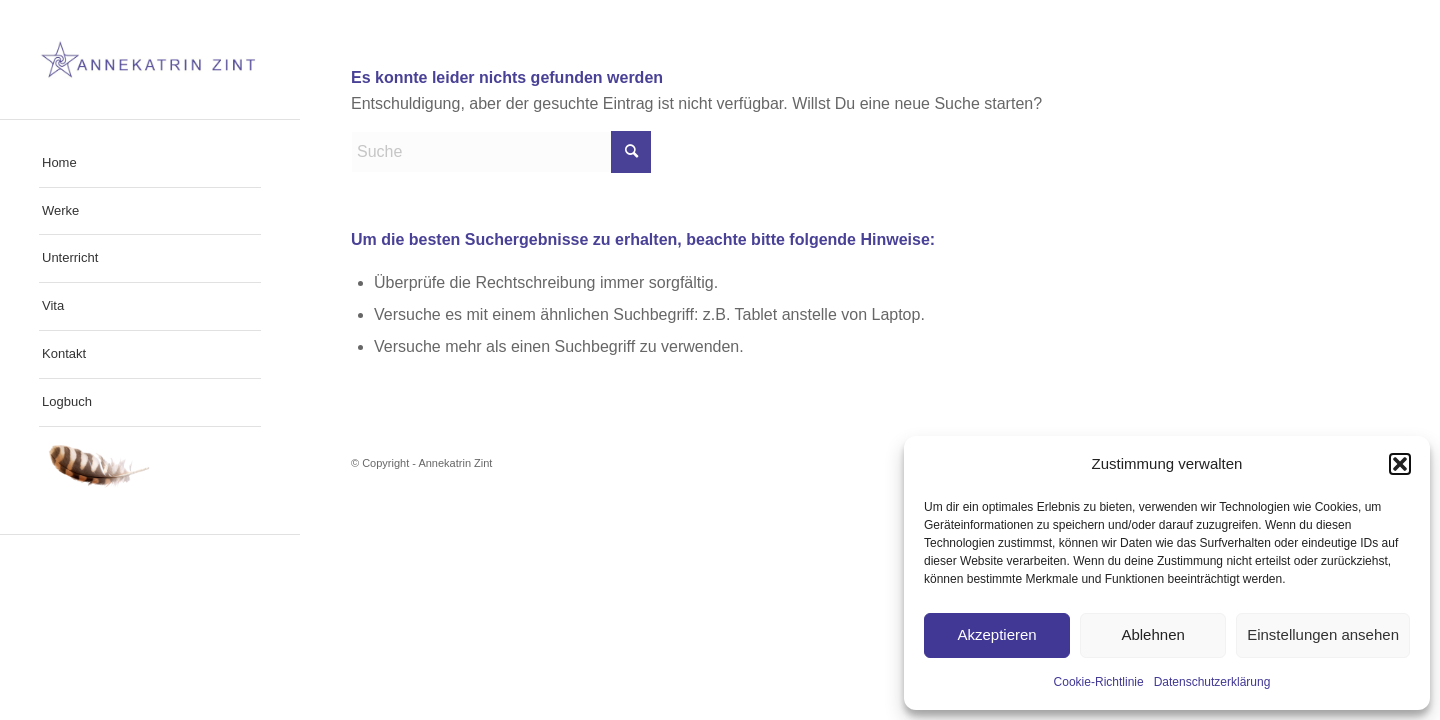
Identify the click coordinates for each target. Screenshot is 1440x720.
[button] (1400, 464)
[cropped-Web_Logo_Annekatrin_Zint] (150, 59)
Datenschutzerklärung (1212, 682)
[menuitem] (150, 164)
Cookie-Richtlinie (1099, 682)
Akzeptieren (996, 634)
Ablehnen (1152, 634)
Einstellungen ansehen (1323, 634)
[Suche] (501, 152)
